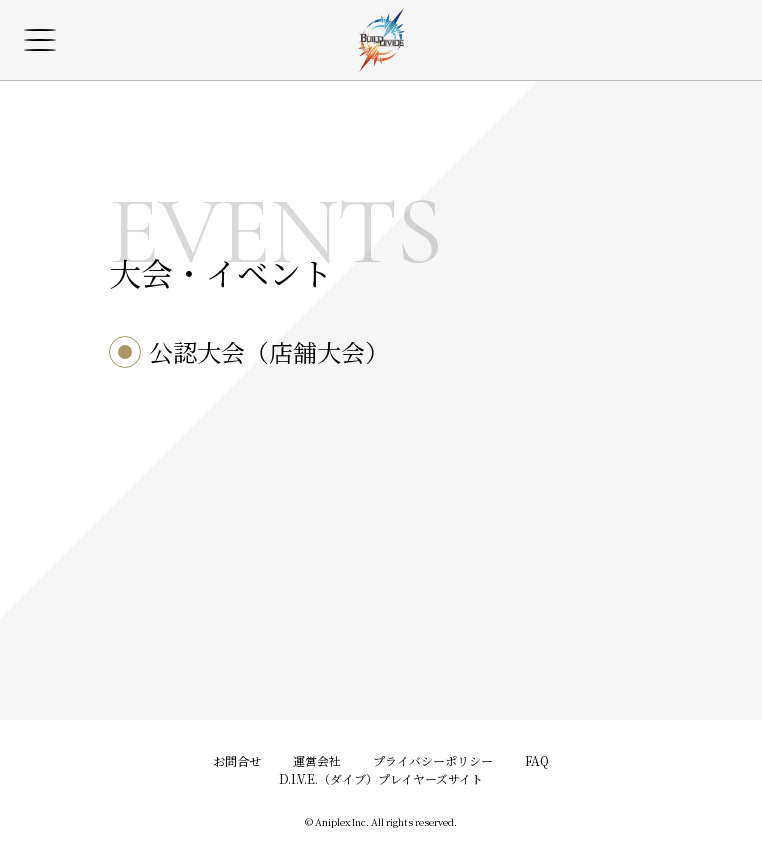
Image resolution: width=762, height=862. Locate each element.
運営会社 (317, 760)
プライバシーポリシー (433, 760)
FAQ (537, 760)
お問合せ (237, 760)
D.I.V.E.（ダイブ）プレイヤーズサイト (381, 778)
